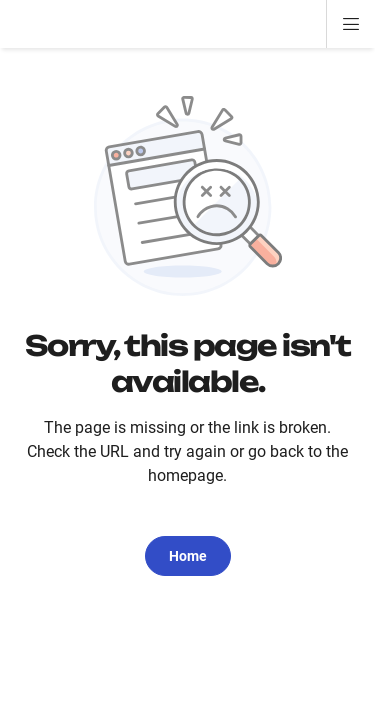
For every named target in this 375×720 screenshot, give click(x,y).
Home (188, 556)
